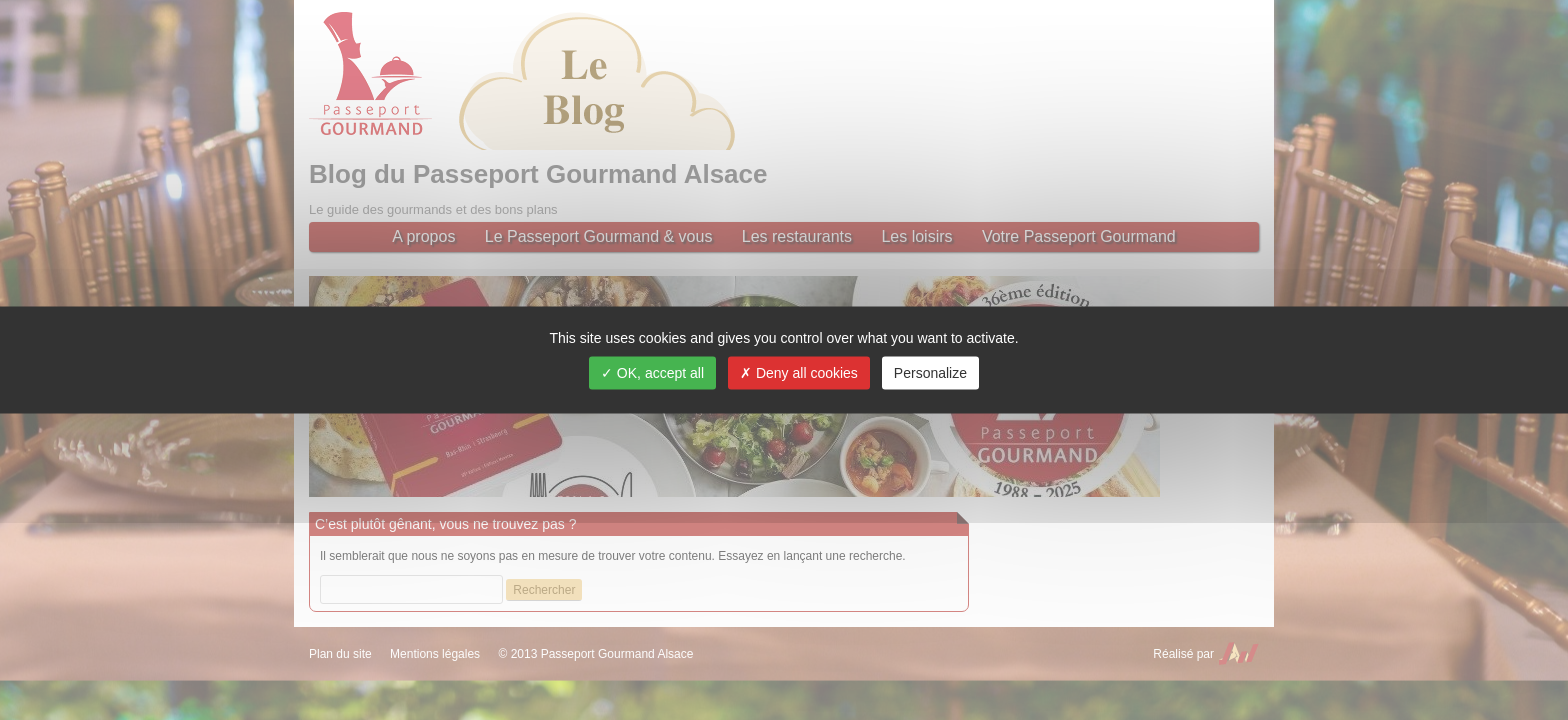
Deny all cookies (799, 373)
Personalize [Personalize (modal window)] (930, 373)
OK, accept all (652, 373)
